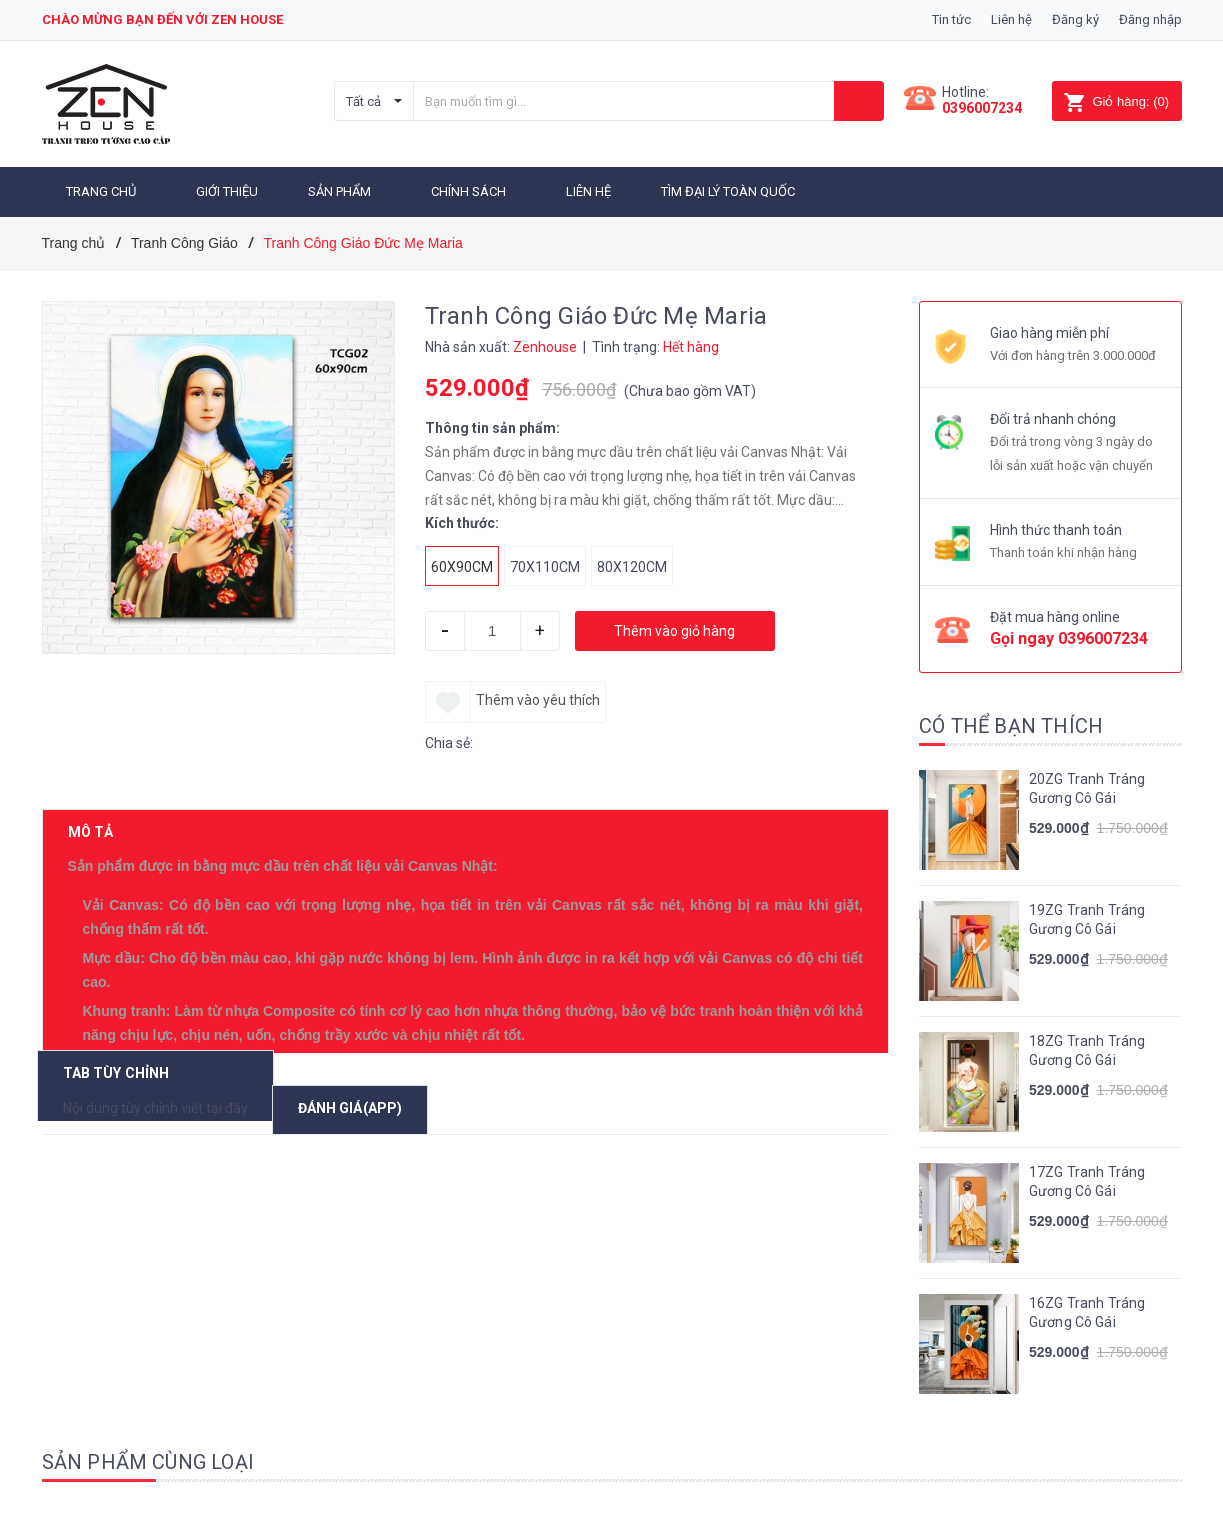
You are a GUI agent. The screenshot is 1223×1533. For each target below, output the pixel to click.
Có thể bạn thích (1011, 723)
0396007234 (982, 108)
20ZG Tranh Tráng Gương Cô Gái (1087, 786)
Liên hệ (1011, 19)
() (1116, 101)
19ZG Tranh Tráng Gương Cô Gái (1087, 917)
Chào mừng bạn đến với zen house (162, 19)
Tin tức (951, 19)
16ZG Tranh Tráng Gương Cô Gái (1087, 1310)
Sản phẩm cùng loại (148, 1459)
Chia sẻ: (449, 740)
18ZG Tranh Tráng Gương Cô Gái (1087, 1048)
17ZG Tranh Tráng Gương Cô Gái (1087, 1179)
